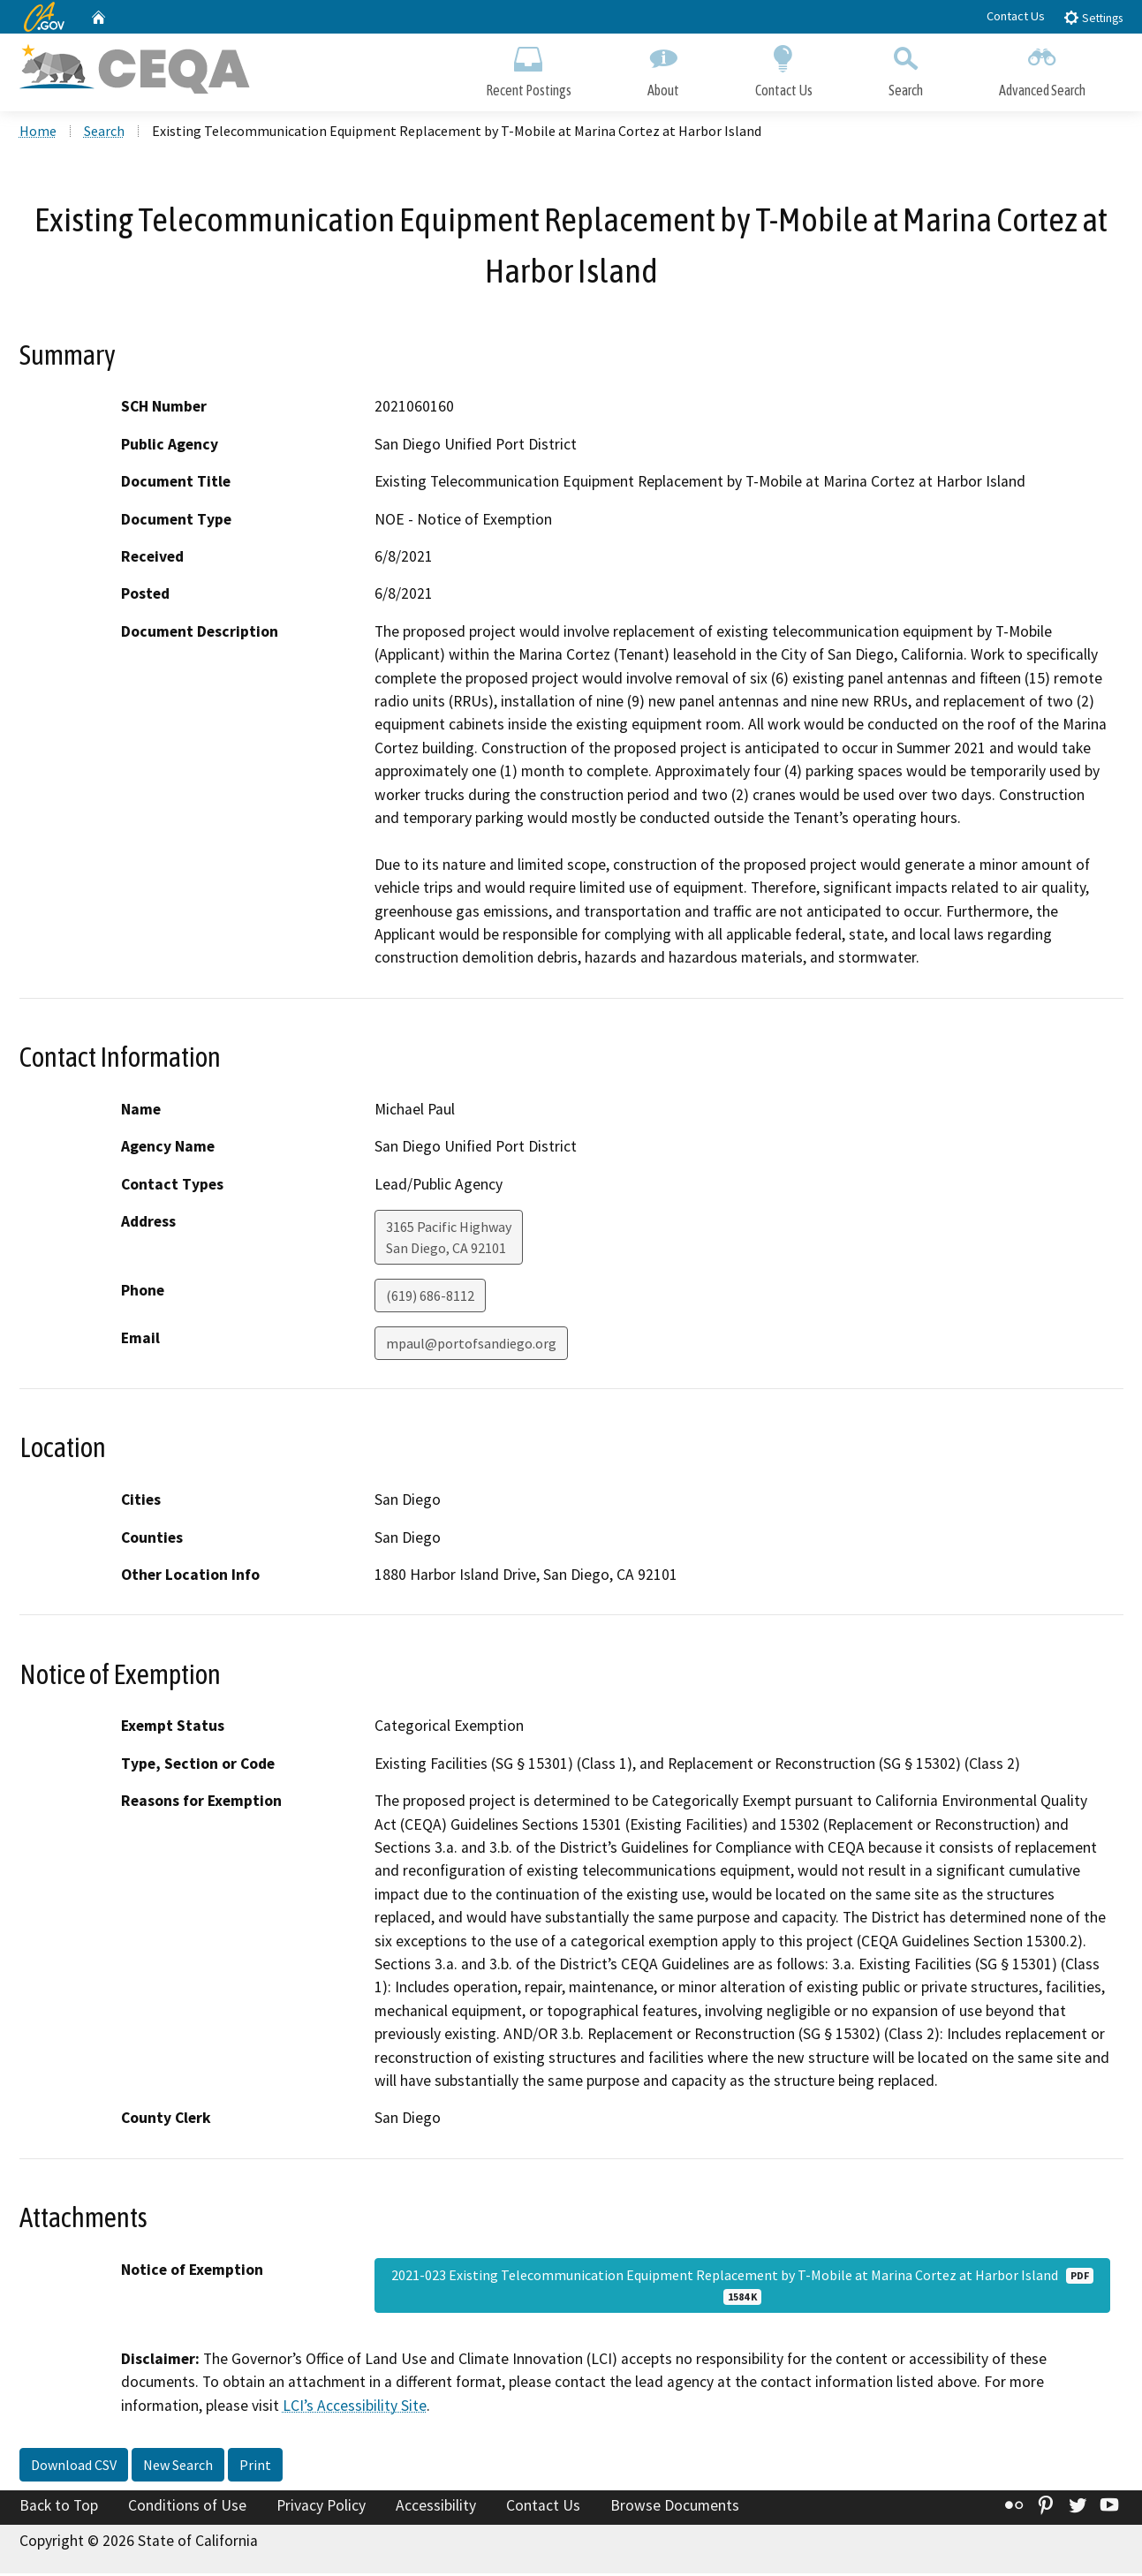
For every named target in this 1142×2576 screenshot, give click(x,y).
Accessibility (436, 2508)
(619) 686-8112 (430, 1298)
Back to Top (58, 2508)
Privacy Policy (321, 2508)
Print (255, 2467)
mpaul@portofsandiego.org (471, 1346)
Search (906, 68)
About (663, 68)
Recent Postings (528, 68)
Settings (1093, 17)
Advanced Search (1042, 68)
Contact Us (1016, 16)
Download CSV (74, 2467)
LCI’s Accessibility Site (355, 2408)
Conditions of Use (187, 2508)
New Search (178, 2467)
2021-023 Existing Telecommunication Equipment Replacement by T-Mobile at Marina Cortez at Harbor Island (742, 2288)
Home (38, 133)
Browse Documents (674, 2508)
